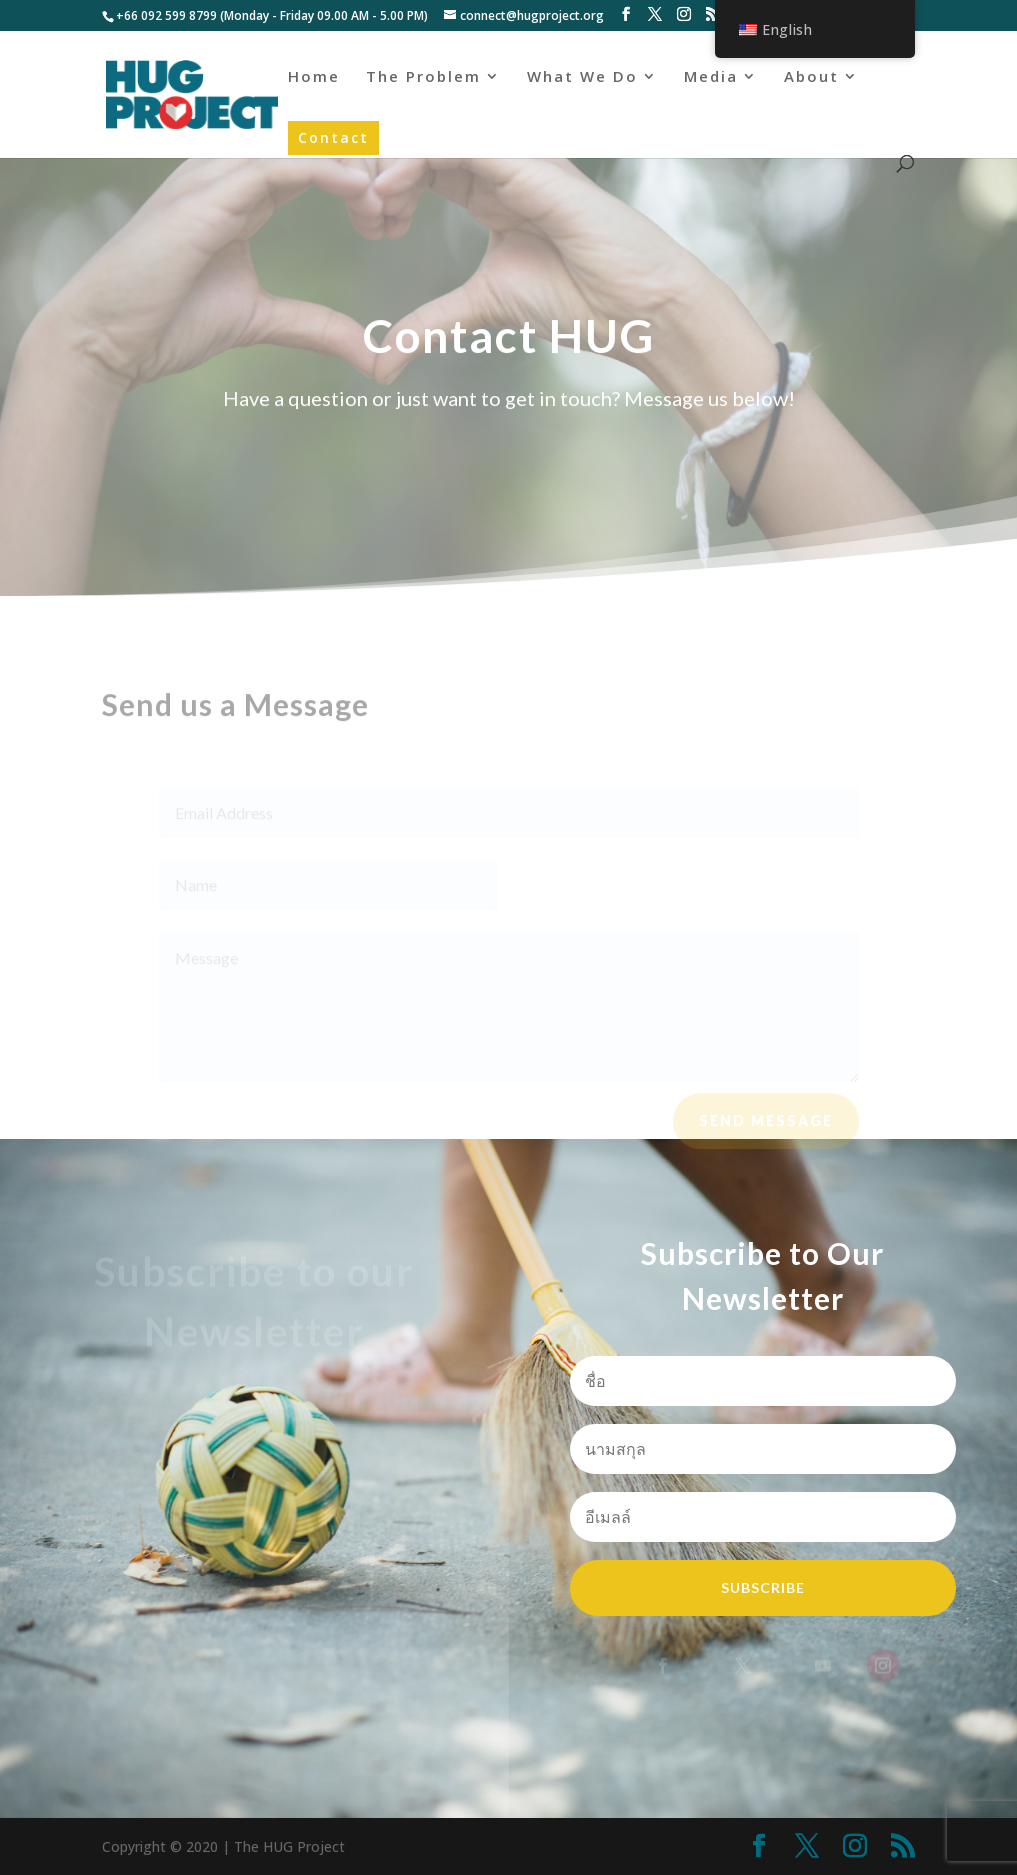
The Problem (423, 77)
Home (314, 77)
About (811, 77)
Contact (333, 137)
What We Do (582, 77)
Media (711, 77)
